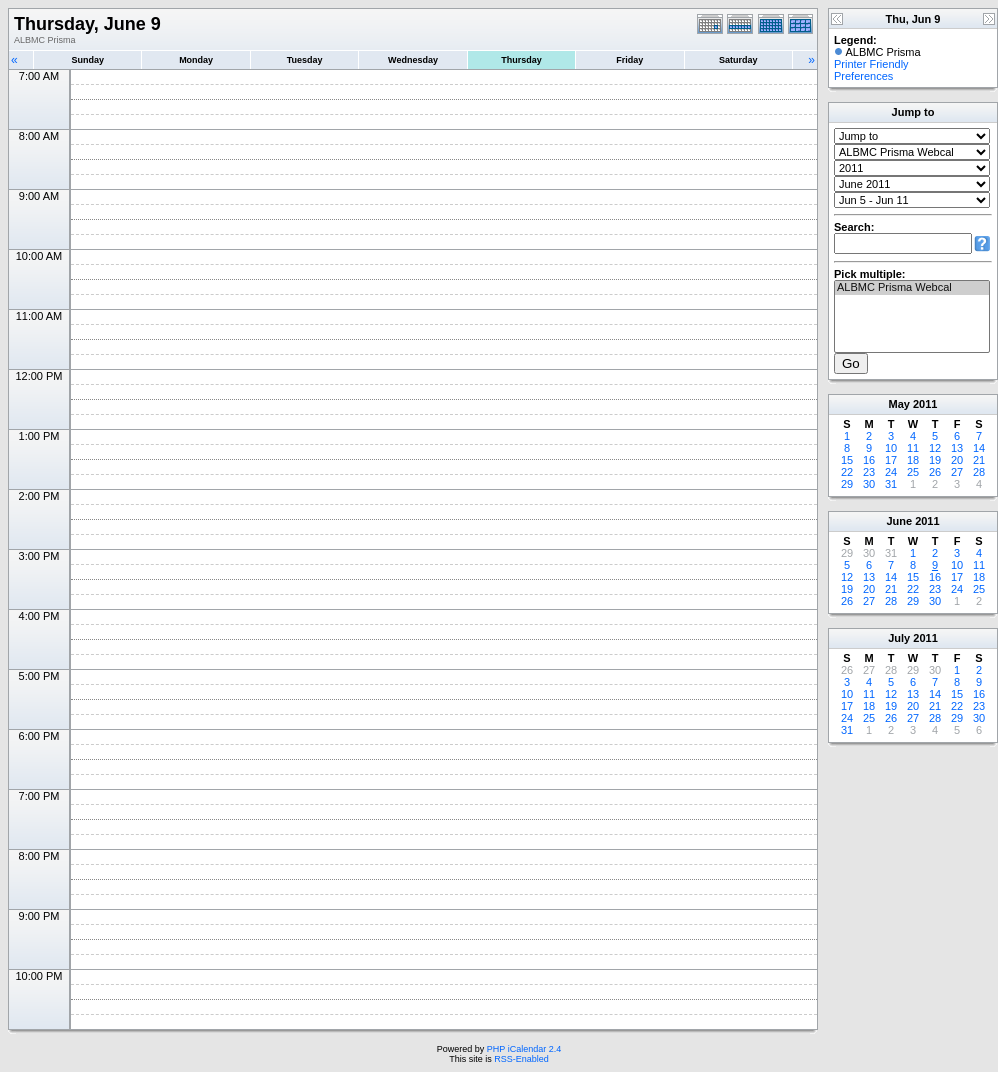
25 (913, 472)
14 (979, 448)
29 (847, 484)
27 (957, 472)
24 (891, 472)
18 (913, 460)
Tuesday (305, 60)
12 (935, 448)
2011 (925, 404)
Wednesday (413, 60)
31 (891, 484)
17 (891, 460)
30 (869, 484)
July (899, 638)
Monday (196, 60)
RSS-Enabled (521, 1059)
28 (979, 472)
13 (957, 448)
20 (957, 460)
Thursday (521, 60)
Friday (629, 60)
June (899, 521)
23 (869, 472)
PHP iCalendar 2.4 (524, 1049)
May (899, 404)
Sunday (87, 60)
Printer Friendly (871, 64)
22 (847, 472)
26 (935, 472)
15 (847, 460)
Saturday (738, 60)
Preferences (863, 76)
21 (979, 460)
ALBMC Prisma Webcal (912, 288)
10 (891, 448)
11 (913, 448)
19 (935, 460)
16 (869, 460)
